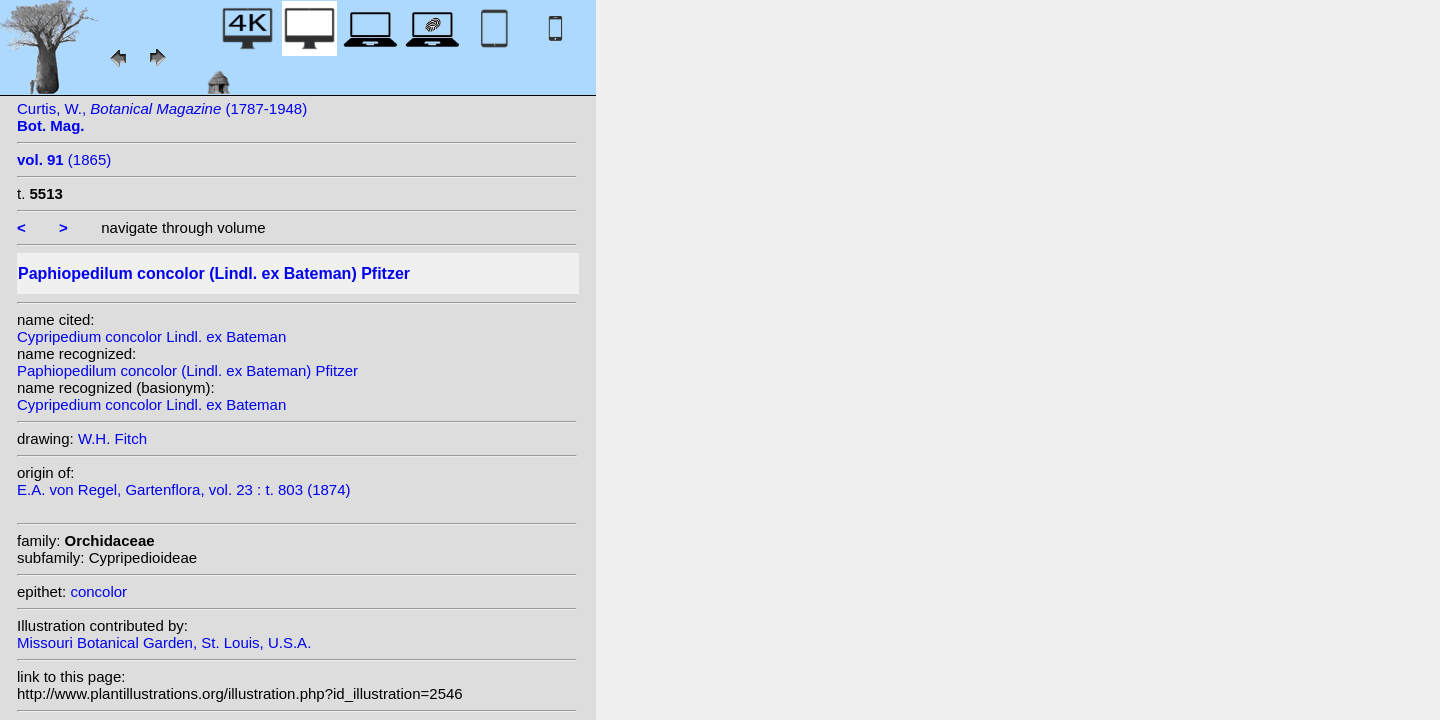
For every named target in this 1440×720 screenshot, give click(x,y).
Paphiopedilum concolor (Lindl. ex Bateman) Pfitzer (187, 370)
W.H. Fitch (112, 438)
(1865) (64, 159)
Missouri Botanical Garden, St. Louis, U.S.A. (164, 642)
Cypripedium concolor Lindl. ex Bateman (151, 336)
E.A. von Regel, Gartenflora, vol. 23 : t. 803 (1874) (184, 489)
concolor (98, 591)
